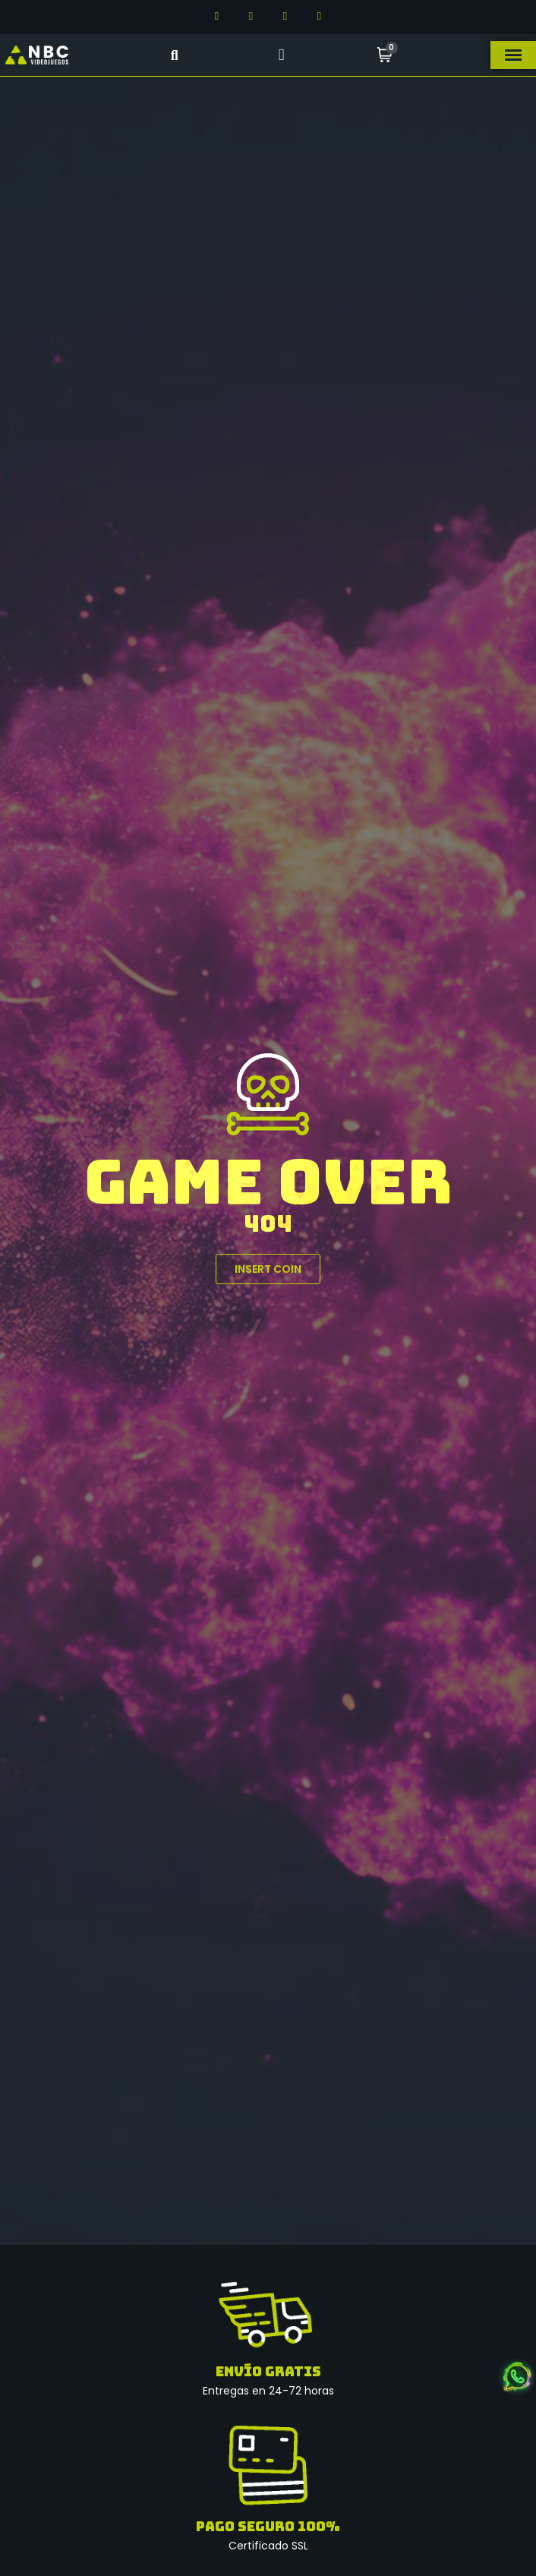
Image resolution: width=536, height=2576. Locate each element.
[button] (174, 55)
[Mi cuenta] (281, 55)
